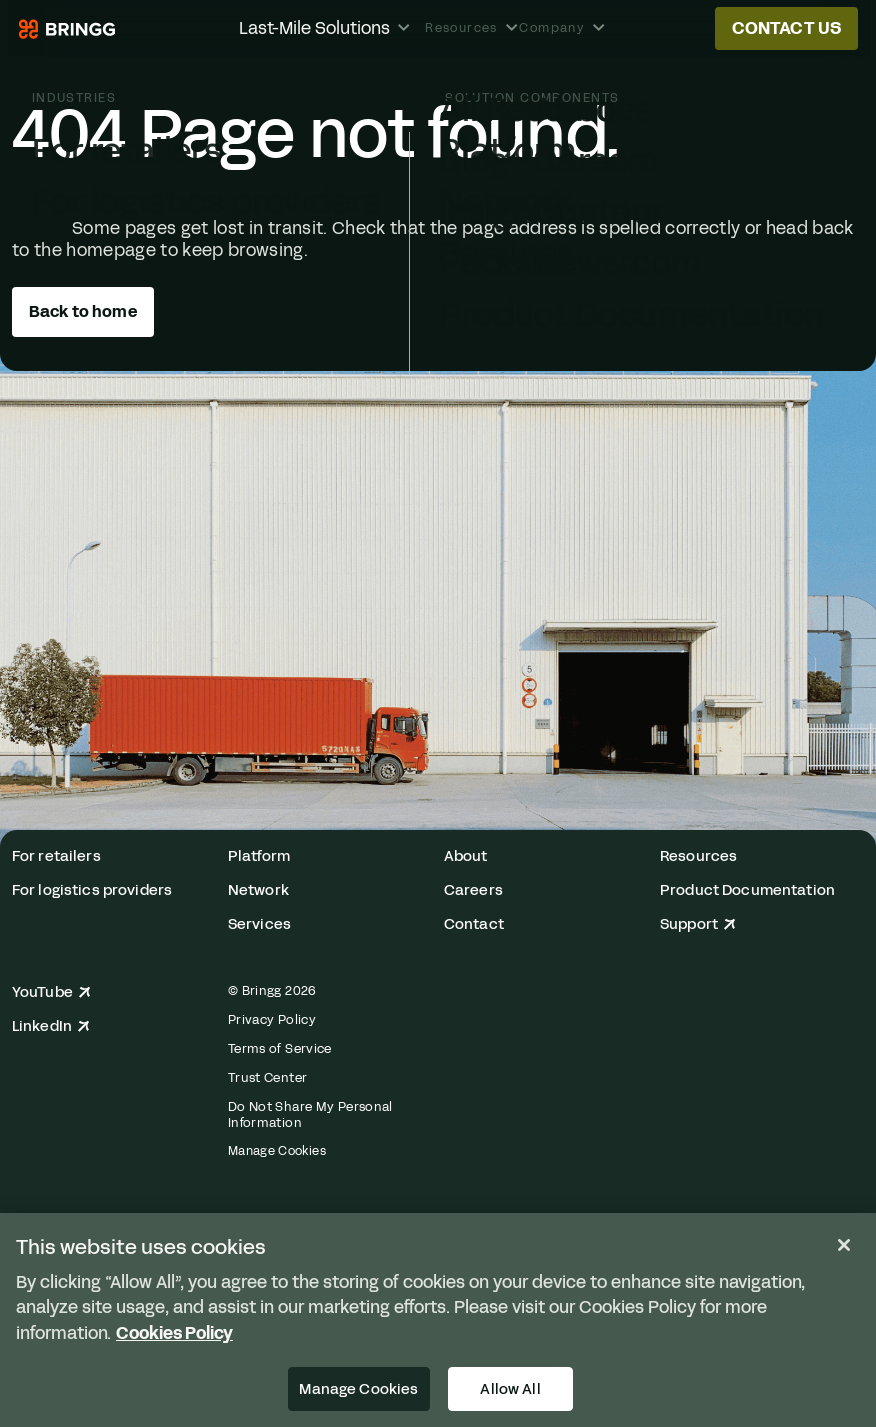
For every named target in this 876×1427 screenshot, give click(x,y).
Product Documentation (747, 890)
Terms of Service (280, 1049)
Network (258, 890)
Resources (698, 856)
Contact (474, 924)
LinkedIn (51, 1026)
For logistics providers (92, 890)
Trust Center (268, 1078)
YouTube (51, 992)
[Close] (844, 1245)
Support (698, 924)
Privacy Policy (272, 1020)
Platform (259, 856)
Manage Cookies (277, 1151)
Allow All (510, 1389)
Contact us (787, 28)
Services (259, 924)
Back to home (83, 311)
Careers (473, 890)
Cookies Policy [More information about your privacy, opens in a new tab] (174, 1333)
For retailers (56, 856)
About (466, 856)
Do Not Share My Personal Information (310, 1115)
